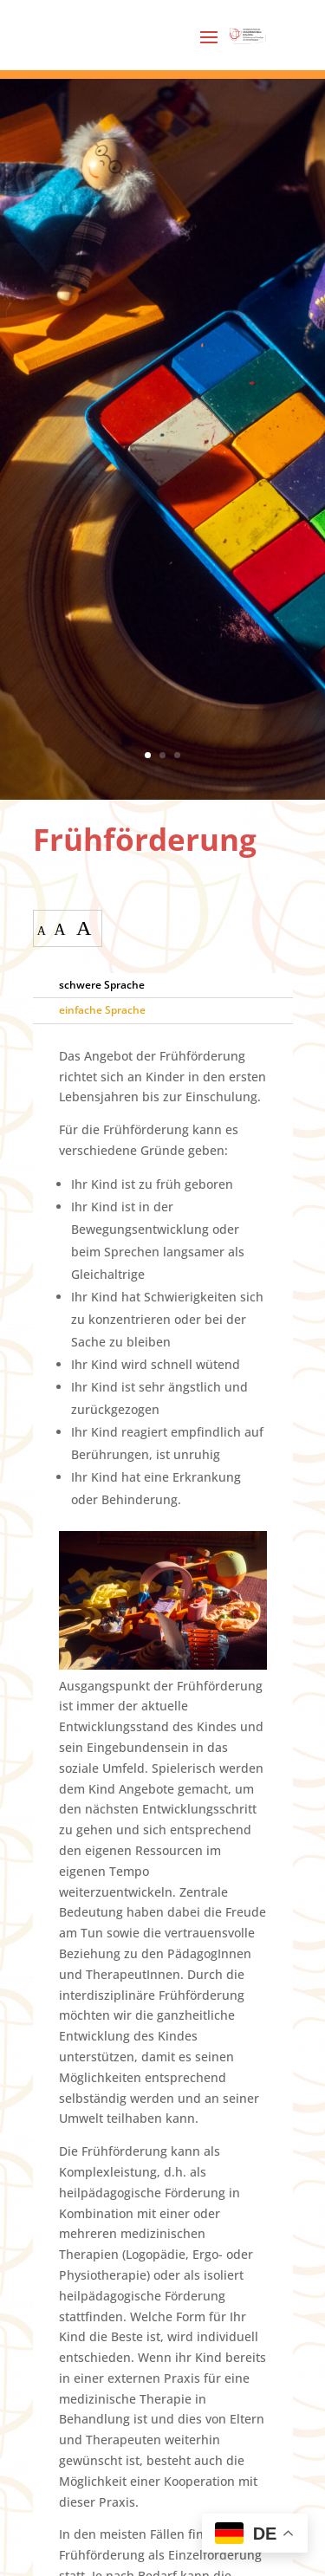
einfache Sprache (102, 1009)
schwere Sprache (102, 984)
